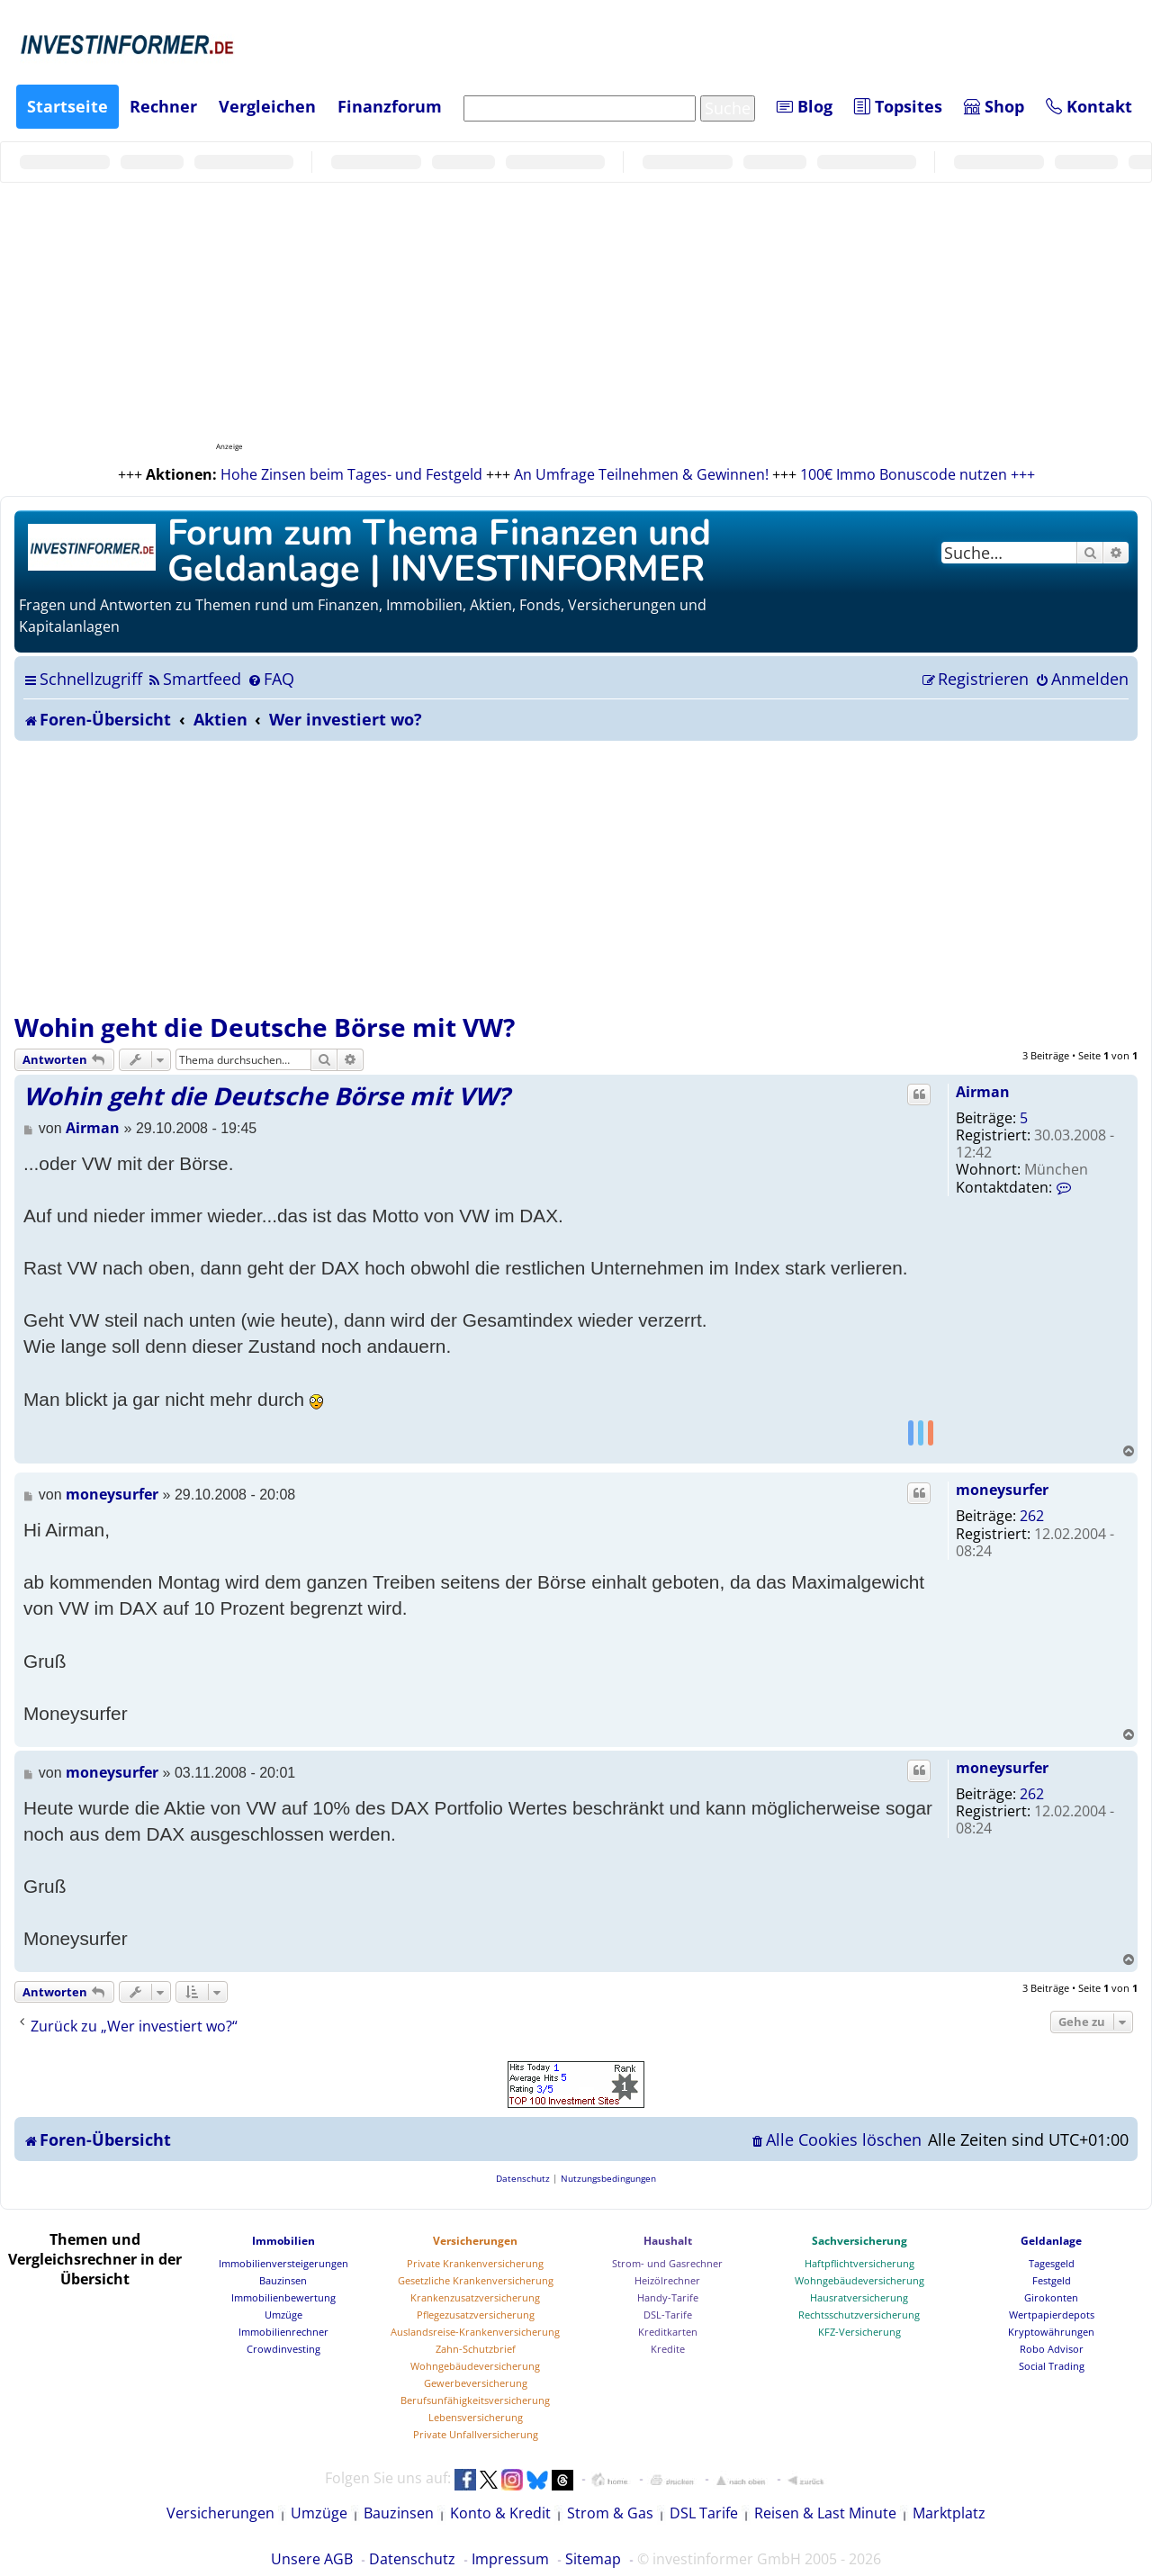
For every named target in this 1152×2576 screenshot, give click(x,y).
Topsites (898, 106)
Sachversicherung (859, 2240)
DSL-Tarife (668, 2314)
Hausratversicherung (859, 2297)
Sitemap (593, 2559)
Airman (983, 1092)
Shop (994, 106)
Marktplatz (949, 2513)
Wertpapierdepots (1051, 2314)
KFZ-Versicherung (859, 2331)
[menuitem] (194, 678)
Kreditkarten (668, 2331)
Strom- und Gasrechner (667, 2263)
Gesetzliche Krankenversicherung (476, 2280)
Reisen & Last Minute (825, 2513)
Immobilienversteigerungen (283, 2263)
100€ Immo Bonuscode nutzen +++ (917, 474)
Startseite (67, 106)
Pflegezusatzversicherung (476, 2314)
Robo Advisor (1052, 2348)
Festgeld (1051, 2280)
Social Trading (1051, 2366)
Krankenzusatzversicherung (475, 2297)
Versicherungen (475, 2240)
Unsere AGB (312, 2559)
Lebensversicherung (475, 2417)
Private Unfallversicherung (475, 2434)
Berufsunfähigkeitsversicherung (475, 2400)
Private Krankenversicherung (475, 2263)
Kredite (668, 2348)
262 (1032, 1516)
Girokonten (1051, 2297)
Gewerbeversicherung (475, 2383)
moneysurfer (1002, 1490)
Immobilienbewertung (283, 2297)
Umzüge (283, 2314)
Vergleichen (267, 106)
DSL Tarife (704, 2513)
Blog (804, 106)
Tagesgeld (1052, 2263)
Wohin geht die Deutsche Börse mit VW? (264, 1027)
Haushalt (668, 2240)
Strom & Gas (610, 2513)
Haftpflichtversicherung (859, 2263)
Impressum (510, 2559)
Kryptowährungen (1051, 2331)
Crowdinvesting (283, 2348)
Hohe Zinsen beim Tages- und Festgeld (351, 474)
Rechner (163, 106)
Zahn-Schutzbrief (476, 2348)
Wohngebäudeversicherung (475, 2366)
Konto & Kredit (500, 2513)
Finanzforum (390, 106)
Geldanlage (1051, 2240)
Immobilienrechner (283, 2331)
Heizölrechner (667, 2280)
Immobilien (283, 2240)
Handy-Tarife (667, 2297)
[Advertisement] (576, 876)
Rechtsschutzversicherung (859, 2314)
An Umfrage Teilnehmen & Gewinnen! (641, 474)
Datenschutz (412, 2559)
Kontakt (1089, 106)
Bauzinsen (283, 2280)
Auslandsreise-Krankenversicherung (475, 2331)
